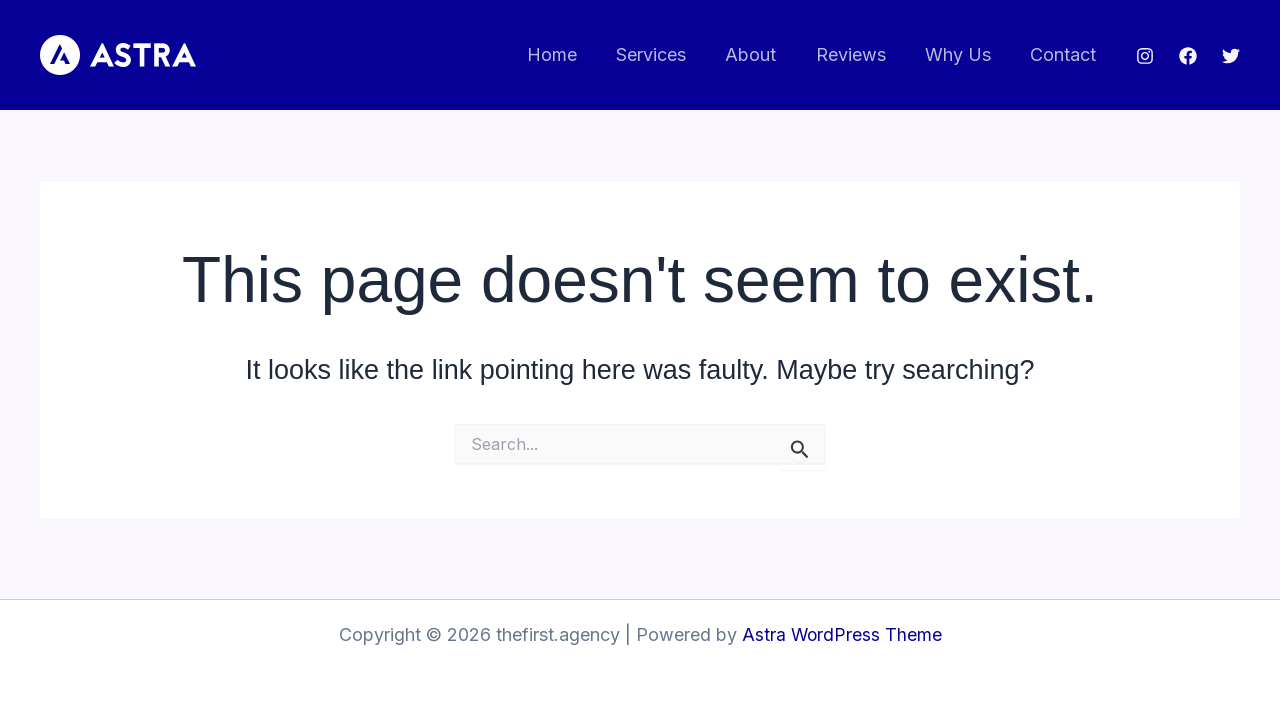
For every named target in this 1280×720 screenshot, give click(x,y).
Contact (1065, 54)
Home (570, 54)
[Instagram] (1145, 56)
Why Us (963, 54)
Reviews (859, 54)
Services (666, 54)
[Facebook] (1188, 56)
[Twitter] (1231, 56)
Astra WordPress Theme (842, 634)
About (762, 54)
